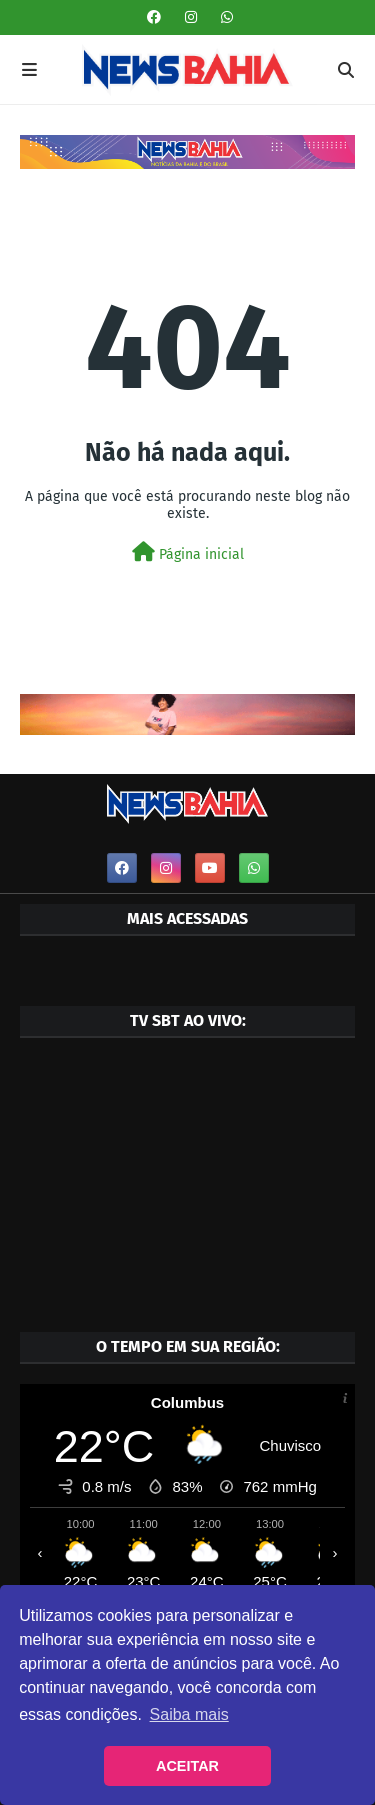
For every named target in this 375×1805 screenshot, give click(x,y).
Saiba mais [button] (189, 1714)
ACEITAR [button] (187, 1766)
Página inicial (188, 552)
